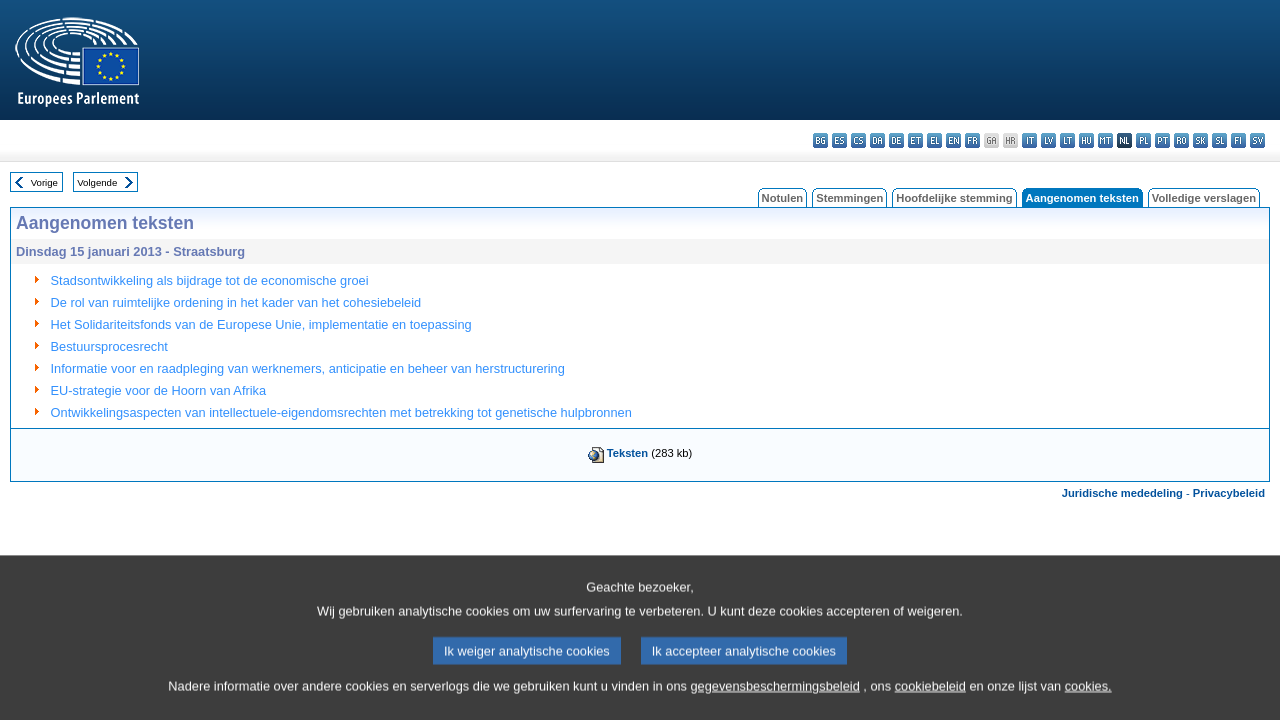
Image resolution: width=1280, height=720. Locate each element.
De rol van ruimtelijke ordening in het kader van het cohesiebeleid (236, 302)
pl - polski (1143, 140)
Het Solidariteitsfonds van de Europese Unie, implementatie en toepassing (261, 324)
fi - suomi (1238, 140)
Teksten (627, 453)
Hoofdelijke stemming (954, 198)
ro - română (1181, 140)
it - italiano (1029, 140)
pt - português (1162, 140)
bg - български (820, 140)
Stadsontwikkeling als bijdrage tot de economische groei (210, 280)
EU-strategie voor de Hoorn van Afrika (159, 390)
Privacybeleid (1229, 493)
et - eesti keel (915, 140)
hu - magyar (1086, 140)
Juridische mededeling (1122, 493)
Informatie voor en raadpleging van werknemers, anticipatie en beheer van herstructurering (308, 368)
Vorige (44, 182)
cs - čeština (858, 140)
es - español (839, 140)
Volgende (97, 182)
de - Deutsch (896, 140)
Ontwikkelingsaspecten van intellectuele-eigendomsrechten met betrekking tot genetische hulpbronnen (341, 412)
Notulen (783, 198)
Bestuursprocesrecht (109, 346)
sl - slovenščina (1219, 140)
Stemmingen (849, 198)
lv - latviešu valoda (1048, 140)
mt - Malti (1105, 140)
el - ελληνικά (934, 140)
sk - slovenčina (1200, 140)
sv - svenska (1257, 140)
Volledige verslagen (1204, 198)
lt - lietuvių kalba (1067, 140)
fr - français (972, 140)
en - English (953, 140)
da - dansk (877, 140)
